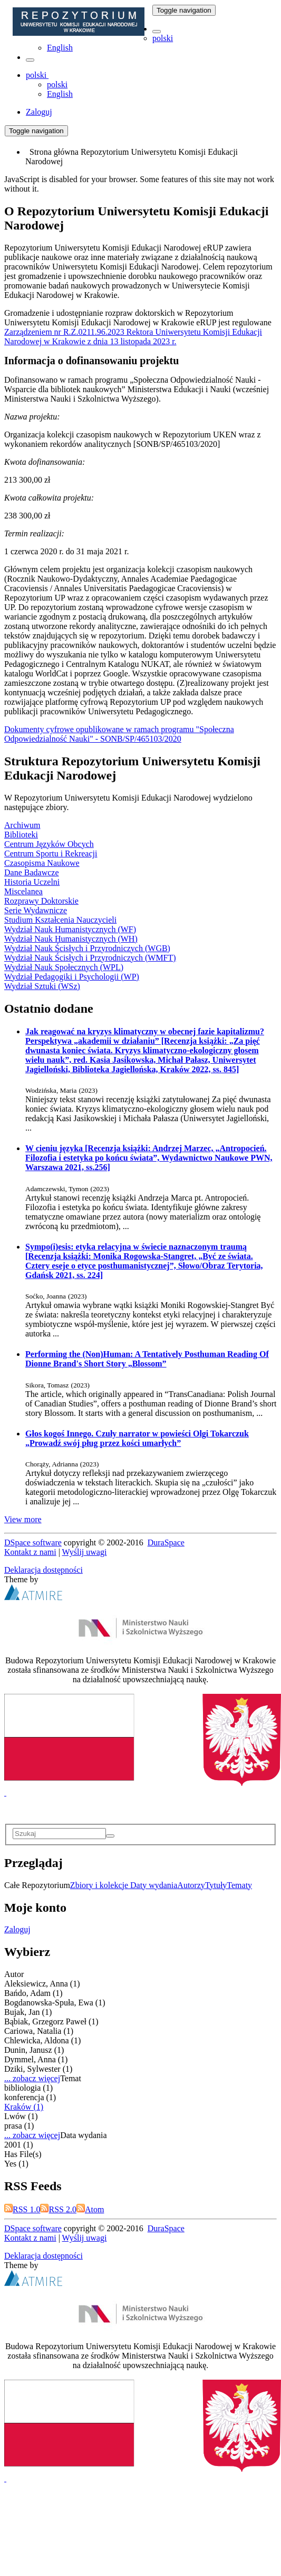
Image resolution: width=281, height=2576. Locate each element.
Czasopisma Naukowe (42, 862)
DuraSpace (166, 1542)
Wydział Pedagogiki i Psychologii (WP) (71, 976)
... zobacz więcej (32, 2078)
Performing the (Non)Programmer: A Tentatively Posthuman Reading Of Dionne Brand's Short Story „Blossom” (147, 1359)
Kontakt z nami (30, 1551)
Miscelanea (23, 891)
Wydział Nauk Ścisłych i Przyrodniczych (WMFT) (90, 957)
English (60, 47)
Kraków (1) (23, 2106)
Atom (90, 2209)
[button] (156, 31)
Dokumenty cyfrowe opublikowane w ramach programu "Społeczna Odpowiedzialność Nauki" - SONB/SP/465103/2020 (119, 734)
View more (23, 1519)
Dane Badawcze (31, 872)
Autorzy (191, 1885)
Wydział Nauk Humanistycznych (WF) (70, 929)
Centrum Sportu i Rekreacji (50, 853)
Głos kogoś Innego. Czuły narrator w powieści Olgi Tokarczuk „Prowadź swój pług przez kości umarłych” (137, 1438)
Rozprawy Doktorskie (41, 900)
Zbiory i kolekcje (100, 1885)
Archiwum (22, 825)
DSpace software (33, 1542)
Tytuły (216, 1885)
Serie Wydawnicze (35, 910)
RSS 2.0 (58, 2209)
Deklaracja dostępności (43, 1569)
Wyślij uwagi (84, 1551)
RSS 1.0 (22, 2209)
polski (162, 38)
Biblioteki (21, 834)
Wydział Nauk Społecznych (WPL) (63, 967)
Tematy (239, 1885)
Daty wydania (153, 1885)
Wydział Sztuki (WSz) (42, 986)
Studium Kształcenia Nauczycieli (60, 919)
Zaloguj (17, 1929)
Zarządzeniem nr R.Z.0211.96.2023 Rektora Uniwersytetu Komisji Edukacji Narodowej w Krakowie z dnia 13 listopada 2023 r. (133, 336)
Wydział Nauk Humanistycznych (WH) (71, 938)
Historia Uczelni (32, 881)
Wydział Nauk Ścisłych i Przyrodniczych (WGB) (87, 948)
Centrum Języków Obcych (49, 844)
